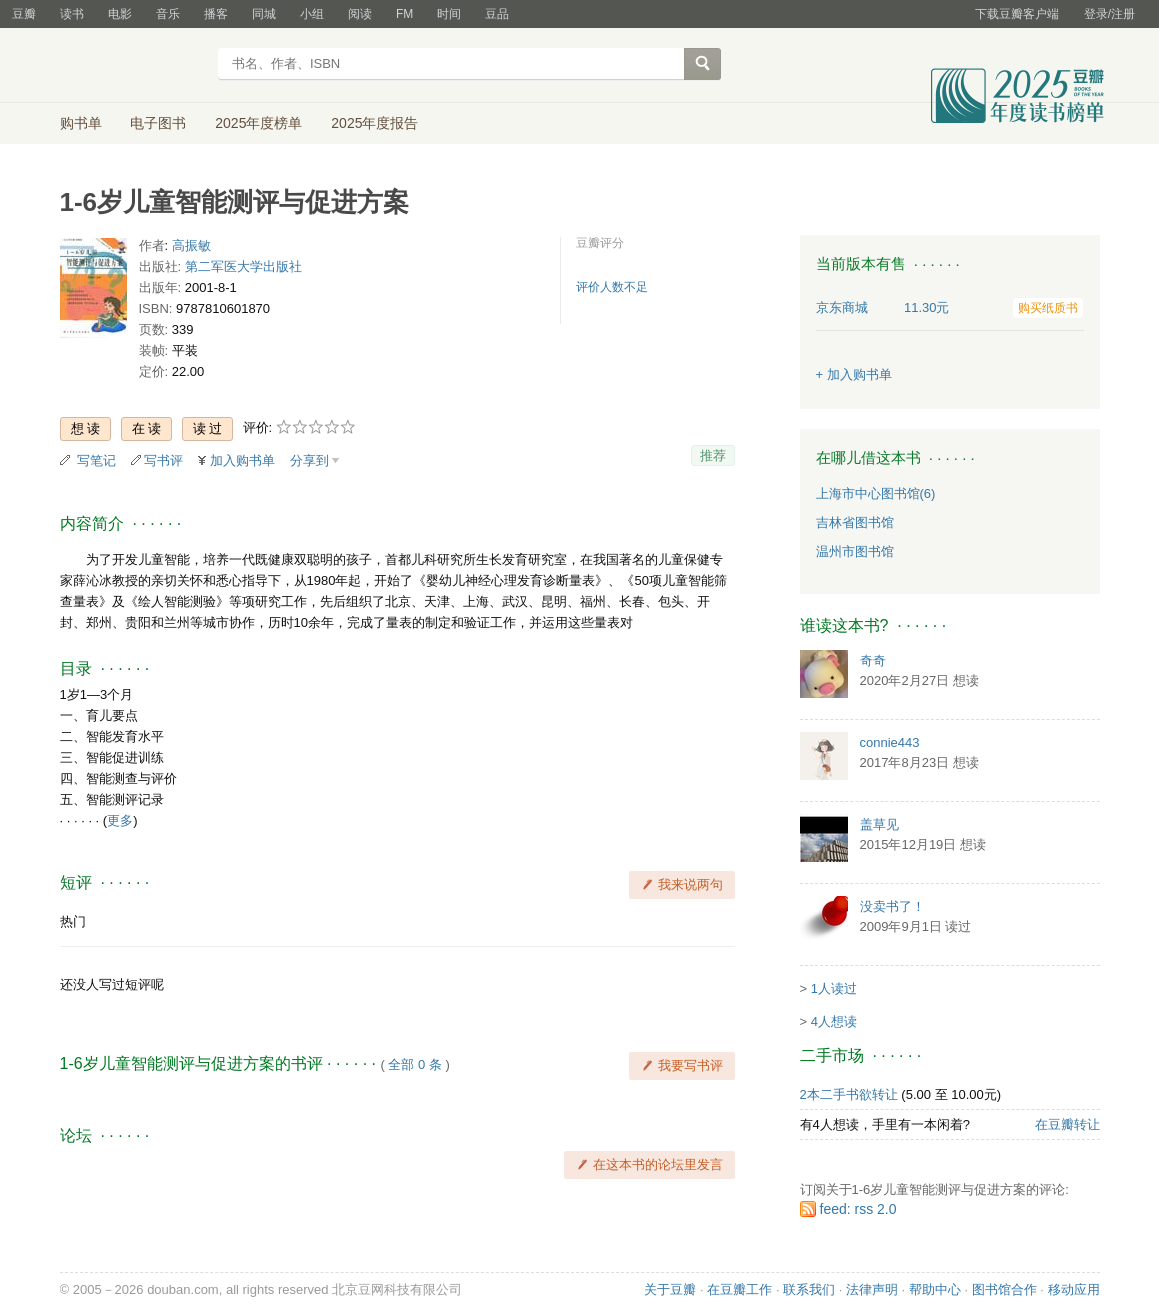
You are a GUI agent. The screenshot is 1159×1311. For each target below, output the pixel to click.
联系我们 (809, 1289)
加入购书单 (242, 460)
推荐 (713, 455)
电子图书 (158, 123)
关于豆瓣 (670, 1289)
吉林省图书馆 (855, 522)
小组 (312, 14)
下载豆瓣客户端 (1017, 14)
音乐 (168, 14)
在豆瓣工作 (739, 1289)
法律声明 (872, 1289)
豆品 (497, 14)
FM (404, 14)
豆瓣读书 (132, 66)
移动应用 (1074, 1289)
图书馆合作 (1004, 1289)
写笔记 (96, 460)
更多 (120, 820)
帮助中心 (935, 1289)
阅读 (360, 14)
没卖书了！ (892, 906)
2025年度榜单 (258, 123)
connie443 (890, 742)
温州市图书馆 (855, 551)
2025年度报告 (374, 123)
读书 (72, 14)
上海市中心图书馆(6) (876, 493)
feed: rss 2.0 (858, 1209)
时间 (449, 14)
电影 (120, 14)
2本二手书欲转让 (849, 1094)
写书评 (163, 460)
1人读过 (834, 988)
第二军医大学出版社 (243, 266)
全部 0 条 (414, 1064)
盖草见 (879, 824)
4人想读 (834, 1021)
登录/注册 (1109, 14)
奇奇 (873, 660)
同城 (264, 14)
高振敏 (191, 245)
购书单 (81, 123)
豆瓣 (24, 14)
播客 (216, 14)
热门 (73, 921)
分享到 (309, 460)
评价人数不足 (612, 287)
